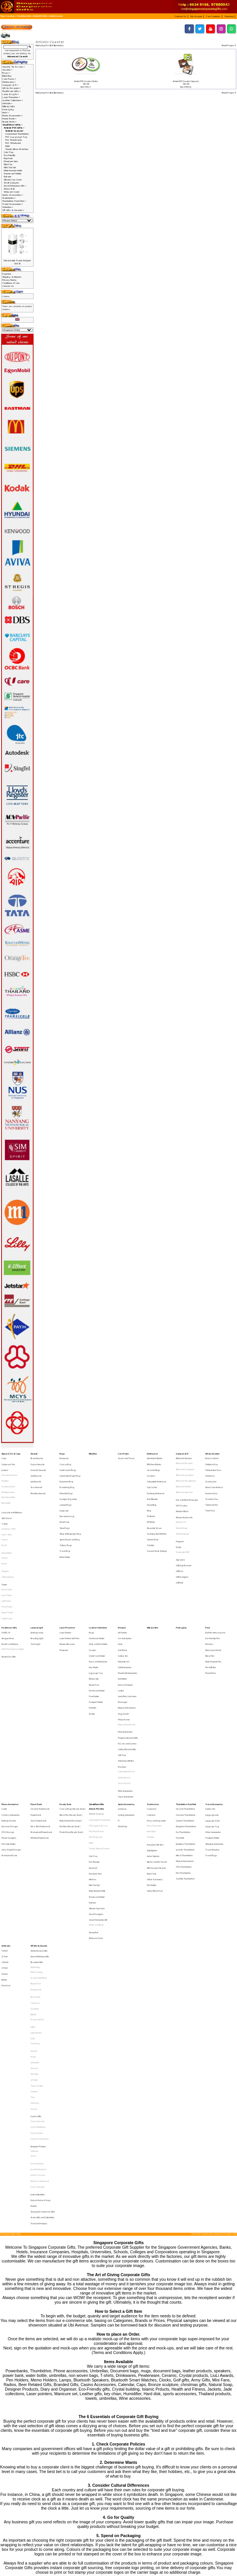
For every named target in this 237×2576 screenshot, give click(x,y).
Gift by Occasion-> (11, 88)
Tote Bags (35, 1878)
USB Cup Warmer (184, 1532)
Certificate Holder (97, 1587)
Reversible (6, 1489)
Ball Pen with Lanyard (215, 1583)
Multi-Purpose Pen (213, 1603)
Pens (207, 1578)
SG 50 (33, 1957)
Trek (33, 1915)
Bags (62, 1452)
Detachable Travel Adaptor (17, 260)
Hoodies (5, 1473)
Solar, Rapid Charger (11, 1737)
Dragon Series (37, 1861)
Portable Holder (9, 1733)
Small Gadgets (11, 182)
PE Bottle (151, 1501)
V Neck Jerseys (8, 1541)
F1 (119, 1717)
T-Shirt (5, 1503)
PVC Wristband (13, 143)
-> (12, 124)
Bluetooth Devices (184, 1457)
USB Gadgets (182, 1540)
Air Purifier (122, 1583)
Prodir (33, 1887)
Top (2, 16)
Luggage (64, 1493)
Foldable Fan (123, 1603)
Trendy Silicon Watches (16, 149)
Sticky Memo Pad (155, 1766)
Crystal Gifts (36, 1928)
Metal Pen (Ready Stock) (71, 1713)
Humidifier (122, 1615)
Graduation (210, 1473)
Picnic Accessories (125, 1652)
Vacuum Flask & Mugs (157, 1521)
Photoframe (36, 1840)
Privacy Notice (9, 280)
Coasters (151, 1469)
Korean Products (125, 1619)
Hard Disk (180, 1729)
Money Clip (93, 1615)
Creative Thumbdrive (185, 1713)
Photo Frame (124, 1643)
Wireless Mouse (182, 1510)
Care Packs (123, 1452)
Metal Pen (209, 1599)
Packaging (8, 109)
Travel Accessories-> (12, 204)
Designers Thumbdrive (186, 1721)
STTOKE (34, 1903)
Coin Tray (8, 152)
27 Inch (5, 1823)
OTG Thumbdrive (184, 1750)
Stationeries (153, 1705)
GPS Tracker (181, 1490)
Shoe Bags (64, 1505)
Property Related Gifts (128, 1656)
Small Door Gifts (23, 16)
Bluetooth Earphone (185, 1465)
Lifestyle (122, 1578)
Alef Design (35, 1823)
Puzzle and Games (127, 1660)
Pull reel (7, 176)
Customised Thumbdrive (17, 133)
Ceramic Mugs (153, 1465)
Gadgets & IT (182, 1452)
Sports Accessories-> (12, 194)
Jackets (5, 1465)
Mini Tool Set (10, 167)
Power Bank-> (9, 118)
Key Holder (93, 1607)
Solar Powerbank (39, 1717)
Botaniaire (35, 1845)
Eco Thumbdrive (183, 1725)
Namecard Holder (12, 173)
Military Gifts (8, 106)
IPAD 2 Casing (37, 1827)
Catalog (10, 16)
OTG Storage (8, 1725)
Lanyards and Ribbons (12, 1495)
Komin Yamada (38, 1970)
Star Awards (36, 1477)
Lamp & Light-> (10, 94)
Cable (4, 1709)
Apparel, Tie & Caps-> (13, 66)
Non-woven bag (67, 1497)
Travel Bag (65, 1521)
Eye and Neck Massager (187, 1486)
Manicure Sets (11, 161)
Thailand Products (39, 2003)
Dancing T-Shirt (9, 1507)
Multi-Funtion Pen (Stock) (71, 1717)
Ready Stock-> (9, 121)
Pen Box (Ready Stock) (70, 1721)
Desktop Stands (9, 1717)
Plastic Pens (210, 1611)
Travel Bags (211, 1741)
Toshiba (34, 1911)
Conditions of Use (10, 283)
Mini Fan (8, 164)
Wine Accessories (125, 1694)
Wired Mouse (181, 1506)
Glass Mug (151, 1489)
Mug (149, 1493)
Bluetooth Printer (183, 1477)
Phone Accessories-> (12, 115)
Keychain (8, 158)
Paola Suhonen (38, 1978)
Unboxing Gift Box (126, 1672)
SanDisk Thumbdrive (185, 1758)
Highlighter (152, 1738)
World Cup (122, 1721)
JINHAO (33, 1857)
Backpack (64, 1457)
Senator (34, 1895)
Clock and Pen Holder (98, 1591)
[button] (181, 16)
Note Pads (151, 1754)
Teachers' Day (211, 1485)
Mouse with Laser (67, 1591)
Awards (34, 1452)
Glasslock (35, 1853)
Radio (178, 1519)
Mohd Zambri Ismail (40, 1974)
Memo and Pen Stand (157, 1746)
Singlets (5, 1537)
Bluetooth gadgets (184, 1469)
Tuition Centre (211, 1489)
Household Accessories (127, 1611)
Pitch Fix (34, 1883)
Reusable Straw (154, 1505)
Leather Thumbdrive (185, 1737)
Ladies (121, 1623)
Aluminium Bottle (154, 1457)
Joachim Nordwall (38, 1966)
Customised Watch (126, 1681)
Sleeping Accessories (214, 1733)
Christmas (209, 1469)
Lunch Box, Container (127, 1627)
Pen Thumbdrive (183, 1753)
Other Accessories (213, 1725)
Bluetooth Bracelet (184, 1460)
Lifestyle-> (7, 103)
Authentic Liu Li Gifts (39, 1811)
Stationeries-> (9, 198)
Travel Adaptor (212, 1737)
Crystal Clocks (37, 1940)
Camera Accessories (10, 1713)
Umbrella (6, 1807)
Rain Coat (6, 1835)
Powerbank (36, 1713)
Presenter (64, 1595)
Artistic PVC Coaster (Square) (186, 81)
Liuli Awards (36, 1473)
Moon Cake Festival (214, 1477)
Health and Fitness (10, 1591)
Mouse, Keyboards (184, 1498)
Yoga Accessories (125, 1697)
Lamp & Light (37, 1578)
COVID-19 (6, 1583)
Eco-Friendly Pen (212, 1587)
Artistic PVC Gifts (40, 16)
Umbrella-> (7, 207)
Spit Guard (6, 1499)
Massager (122, 1631)
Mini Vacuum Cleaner (156, 1750)
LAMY (33, 1866)
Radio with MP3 (183, 1523)
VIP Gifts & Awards (39, 1807)
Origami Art (123, 1639)
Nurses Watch (124, 1684)
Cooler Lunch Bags (68, 1465)
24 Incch (5, 1819)
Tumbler (151, 1517)
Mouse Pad (181, 1502)
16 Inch (5, 1811)
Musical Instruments (126, 1635)
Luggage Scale (212, 1717)
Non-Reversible (8, 1485)
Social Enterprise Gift (98, 1787)
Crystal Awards (37, 1460)
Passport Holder (96, 1631)
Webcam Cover (11, 191)
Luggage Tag (96, 1611)
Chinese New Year (213, 1465)
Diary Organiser (154, 1721)
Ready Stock (65, 1705)
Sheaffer (35, 1899)
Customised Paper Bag (70, 1469)
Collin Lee (35, 1953)
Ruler (7, 146)
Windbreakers (8, 1481)
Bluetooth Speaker (184, 1481)
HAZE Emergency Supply (13, 1595)
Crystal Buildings (38, 1936)
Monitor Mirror (182, 1494)
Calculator (151, 1709)
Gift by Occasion (212, 1452)
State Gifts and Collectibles (42, 1999)
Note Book (151, 1725)
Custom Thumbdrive (185, 1717)
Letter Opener (153, 1742)
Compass (122, 1709)
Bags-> (6, 72)
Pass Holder (94, 1627)
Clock (120, 1591)
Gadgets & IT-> (10, 85)
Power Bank (36, 1705)
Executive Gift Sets (155, 1734)
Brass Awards (37, 1457)
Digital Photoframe (126, 1647)
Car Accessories (124, 1587)
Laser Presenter (67, 1578)
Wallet (92, 1639)
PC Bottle (151, 1497)
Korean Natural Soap (40, 1987)
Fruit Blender (152, 1485)
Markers (209, 1591)
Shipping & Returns (11, 276)
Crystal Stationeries (39, 1944)
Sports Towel (7, 1566)
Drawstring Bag (67, 1477)
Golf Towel (6, 1558)
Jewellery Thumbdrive (185, 1733)
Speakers (180, 1528)
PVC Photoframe (13, 140)
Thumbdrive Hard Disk (186, 1705)
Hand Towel (7, 1562)
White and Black (96, 1791)
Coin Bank (122, 1595)
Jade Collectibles (38, 1983)
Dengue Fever (8, 1587)
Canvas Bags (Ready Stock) (72, 1709)
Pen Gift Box (210, 1607)
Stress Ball (9, 188)
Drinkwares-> (9, 82)
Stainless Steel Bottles (156, 1509)
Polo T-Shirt (7, 1511)
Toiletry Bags (66, 1517)
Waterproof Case (9, 1741)
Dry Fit (4, 1519)
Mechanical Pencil (213, 1595)
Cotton (5, 1515)
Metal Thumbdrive (184, 1741)
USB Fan (179, 1536)
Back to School (211, 1457)
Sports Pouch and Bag (70, 1513)
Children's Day (211, 1460)
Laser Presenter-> (11, 97)
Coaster (92, 1595)
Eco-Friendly (9, 155)
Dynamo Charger (10, 1721)
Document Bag (66, 1473)
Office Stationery (155, 1758)
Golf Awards (36, 1469)
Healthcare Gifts (9, 1578)
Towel (4, 1546)
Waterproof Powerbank (41, 1725)
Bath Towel (7, 1550)
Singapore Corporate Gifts (43, 1995)
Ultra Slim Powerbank (40, 1721)
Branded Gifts (37, 1819)
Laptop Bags (65, 1489)
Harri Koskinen (37, 1962)
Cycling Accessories (126, 1713)
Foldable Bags (66, 1481)
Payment (6, 273)
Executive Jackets (9, 1469)
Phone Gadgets (9, 1729)
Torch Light (35, 1591)
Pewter (34, 1991)
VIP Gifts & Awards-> (13, 210)
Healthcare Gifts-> (11, 91)
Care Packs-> (9, 78)
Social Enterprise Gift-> (15, 185)
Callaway (35, 1848)
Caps (4, 1457)
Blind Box (6, 75)
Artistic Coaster (56, 16)
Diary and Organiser (156, 1717)
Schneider (35, 1891)
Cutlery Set (123, 1599)
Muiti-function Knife (13, 170)
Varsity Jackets (8, 1477)
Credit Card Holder (97, 1599)
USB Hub (179, 1544)
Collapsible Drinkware (156, 1473)
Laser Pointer (65, 1583)
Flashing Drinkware (155, 1481)
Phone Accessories (10, 1705)
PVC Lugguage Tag (16, 136)
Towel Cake (7, 1570)
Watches (122, 1676)
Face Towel (6, 1554)
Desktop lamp (37, 1583)
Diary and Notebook (98, 1603)
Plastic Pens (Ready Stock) (71, 1725)
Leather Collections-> (12, 100)
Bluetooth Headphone (186, 1473)
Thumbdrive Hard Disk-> (14, 201)
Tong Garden (37, 1907)
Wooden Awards (38, 1481)
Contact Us (8, 286)
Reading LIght (37, 1587)
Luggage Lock (212, 1713)
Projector (180, 1515)
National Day (211, 1481)
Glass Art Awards (38, 1465)
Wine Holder (65, 1525)
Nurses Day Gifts (9, 1600)
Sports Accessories (126, 1705)
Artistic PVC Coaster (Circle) (86, 81)
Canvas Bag (65, 1460)
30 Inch (5, 1827)
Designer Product (38, 1949)
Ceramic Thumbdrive (185, 1709)
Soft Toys (122, 1668)
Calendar (151, 1713)
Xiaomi (34, 1923)
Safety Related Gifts (127, 1664)
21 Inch (5, 1815)
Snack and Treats (126, 1457)
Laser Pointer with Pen (69, 1587)
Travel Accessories (213, 1705)
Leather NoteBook (39, 1832)
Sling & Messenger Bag (70, 1509)
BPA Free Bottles (154, 1460)
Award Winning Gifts (40, 1815)
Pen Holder (151, 1763)
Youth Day (210, 1493)
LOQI (33, 1874)
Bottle (4, 1832)
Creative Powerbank (40, 1709)
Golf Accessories (124, 1607)
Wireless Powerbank (40, 1729)
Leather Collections (98, 1578)
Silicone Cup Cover (13, 179)
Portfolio (92, 1635)
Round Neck (7, 1524)
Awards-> (7, 69)
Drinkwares (152, 1452)
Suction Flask (152, 1513)
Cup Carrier (152, 1477)
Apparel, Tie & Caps (11, 1452)
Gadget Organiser (68, 1485)
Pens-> (5, 112)
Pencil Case (64, 1501)
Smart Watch (124, 1689)
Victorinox (35, 1919)
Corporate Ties (8, 1460)
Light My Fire (36, 1870)
